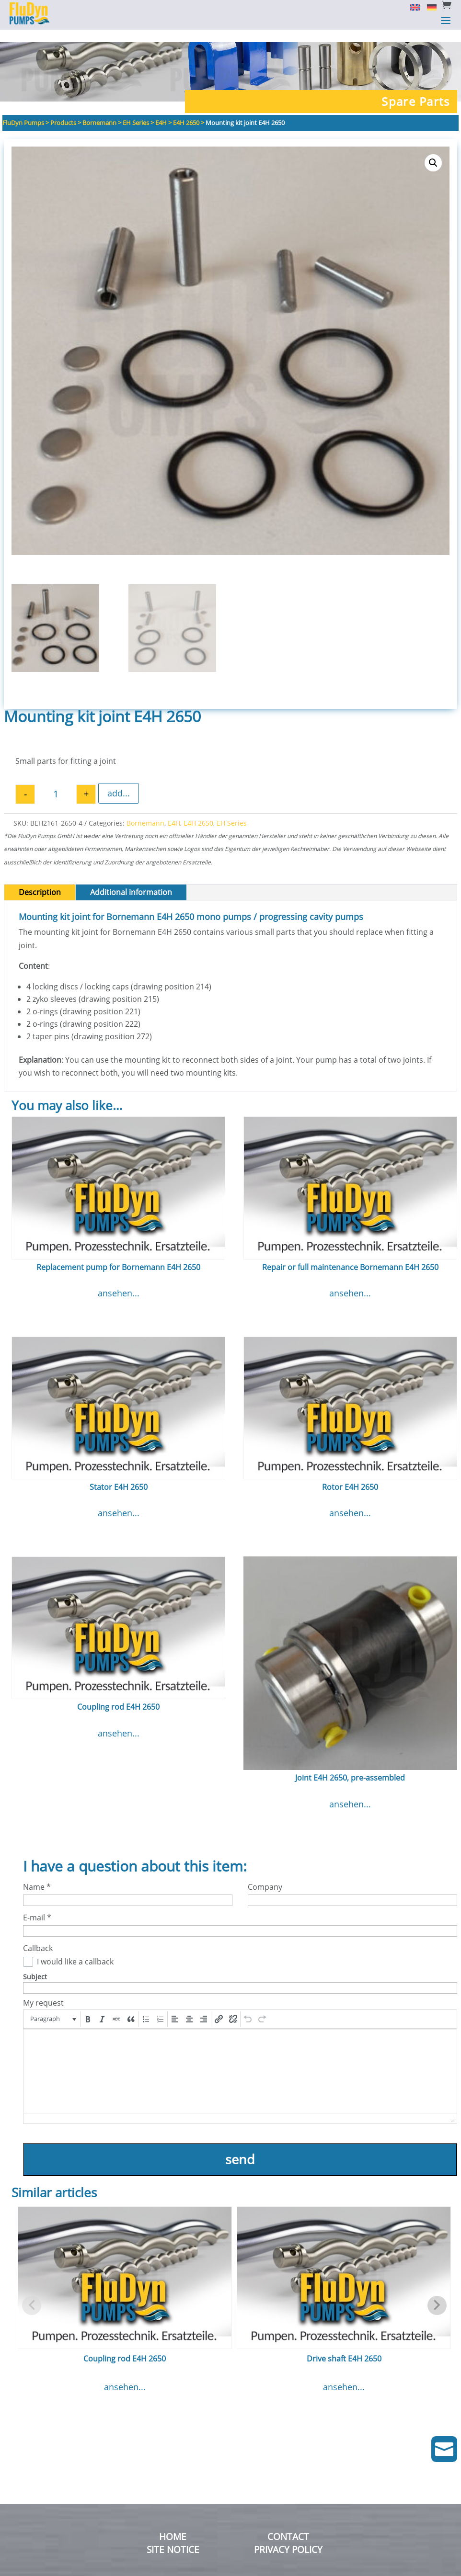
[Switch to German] (428, 7)
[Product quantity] (55, 782)
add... (118, 780)
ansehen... (118, 1280)
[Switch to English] (411, 7)
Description (40, 879)
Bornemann (145, 810)
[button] (433, 150)
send (240, 2147)
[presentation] (52, 2006)
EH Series (232, 810)
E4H (174, 810)
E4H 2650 (198, 810)
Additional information (131, 879)
